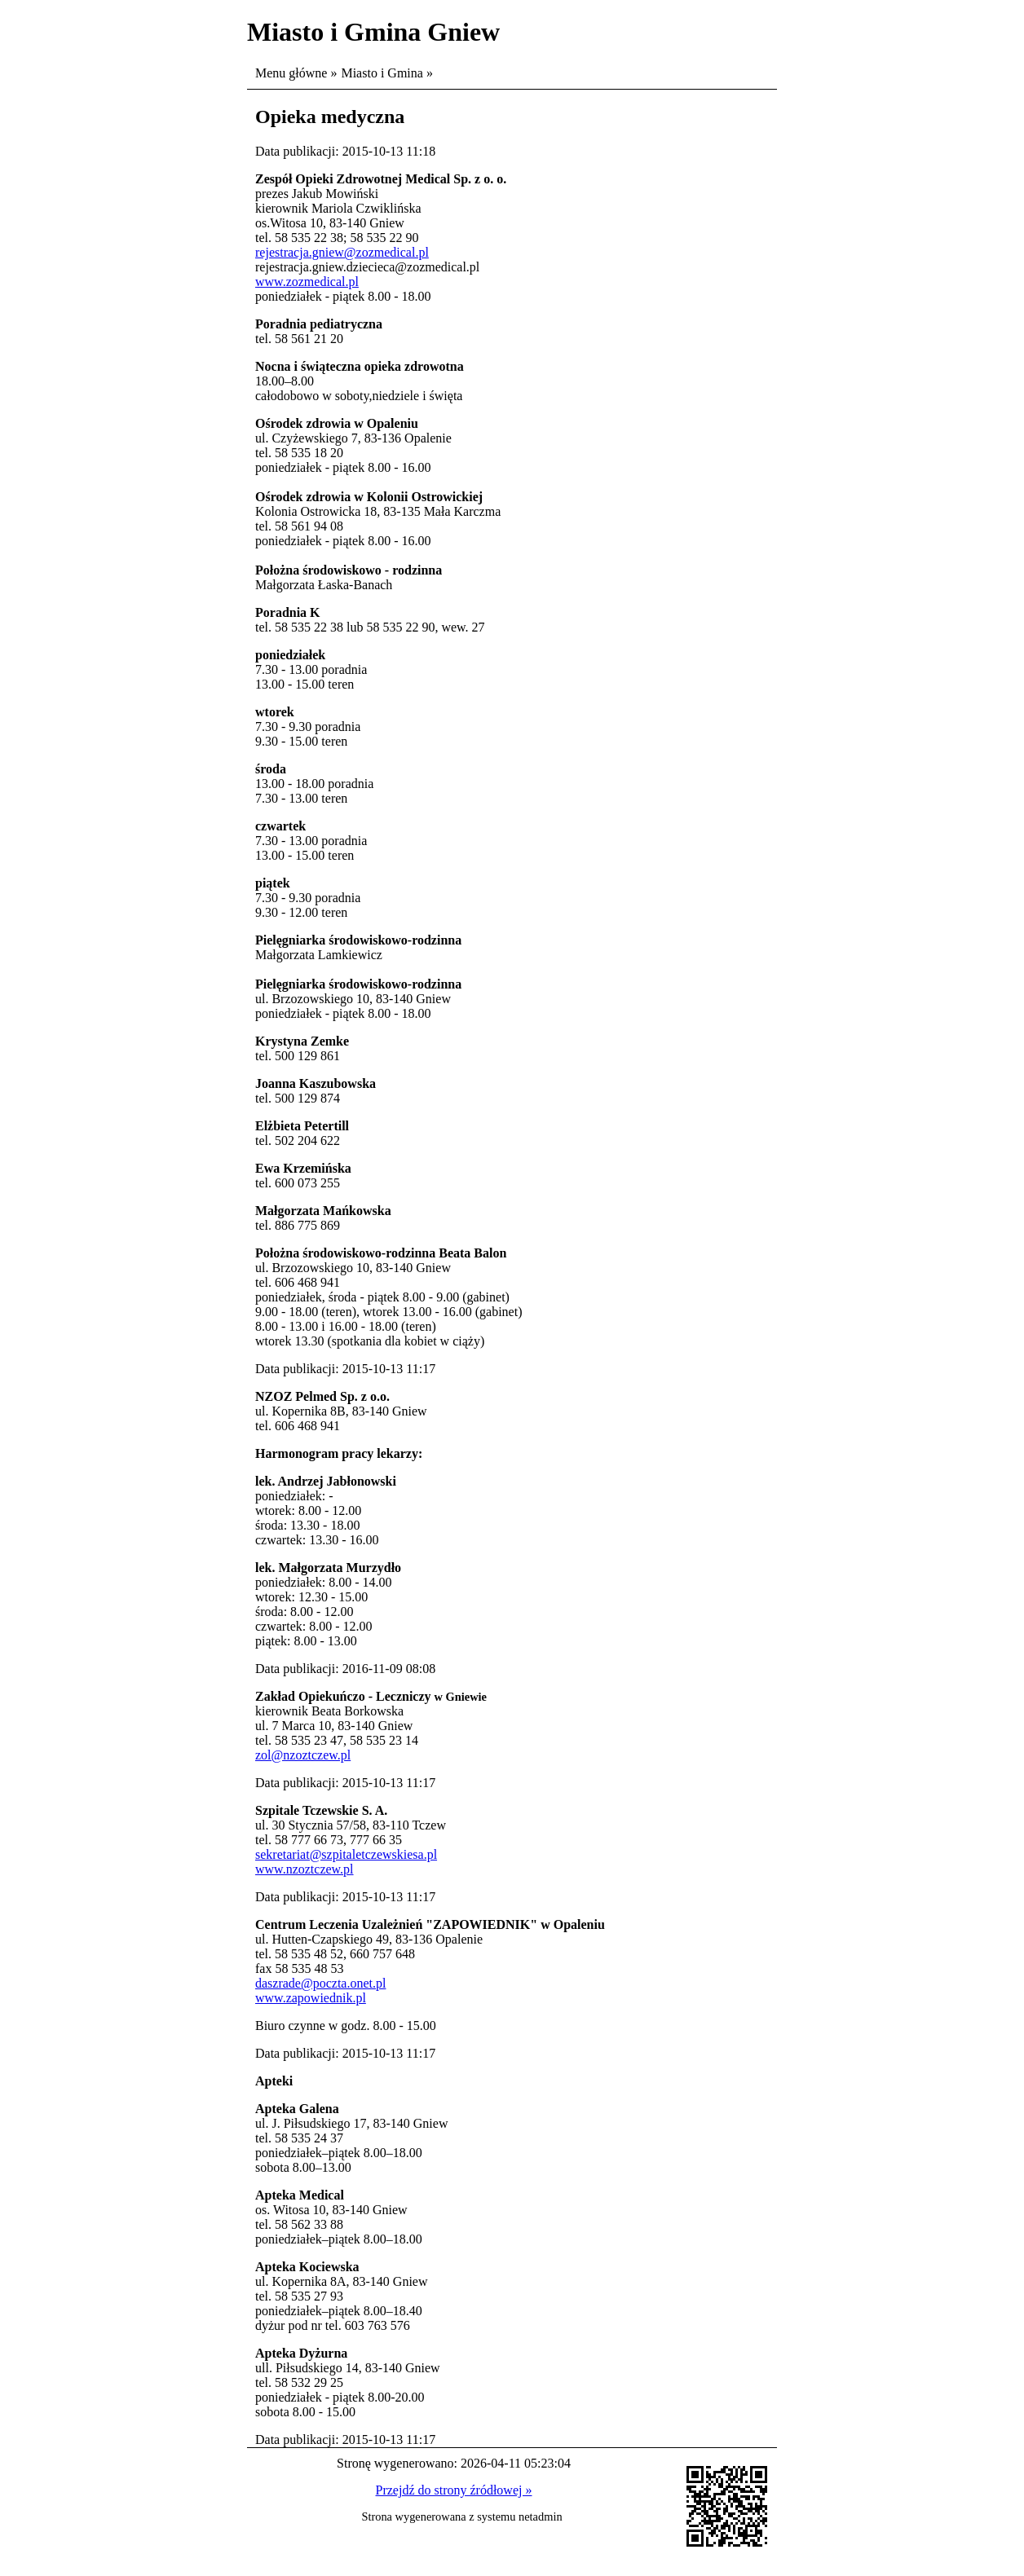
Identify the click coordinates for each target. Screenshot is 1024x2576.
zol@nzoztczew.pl (303, 1755)
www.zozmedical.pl (307, 281)
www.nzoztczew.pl (304, 1869)
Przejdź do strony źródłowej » (454, 2490)
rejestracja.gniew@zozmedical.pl (342, 252)
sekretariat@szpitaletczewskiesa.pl (346, 1854)
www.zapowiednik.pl (310, 1998)
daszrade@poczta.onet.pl (320, 1983)
